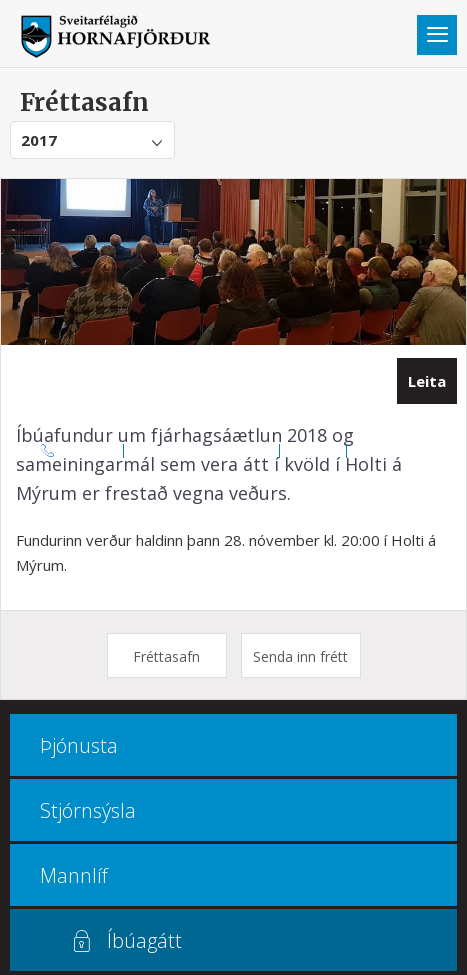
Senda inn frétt (300, 656)
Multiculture (390, 450)
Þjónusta (79, 745)
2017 (39, 140)
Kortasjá (313, 450)
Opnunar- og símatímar (202, 450)
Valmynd (437, 35)
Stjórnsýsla (88, 810)
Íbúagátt (144, 940)
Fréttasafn (166, 656)
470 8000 (90, 450)
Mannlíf (74, 875)
